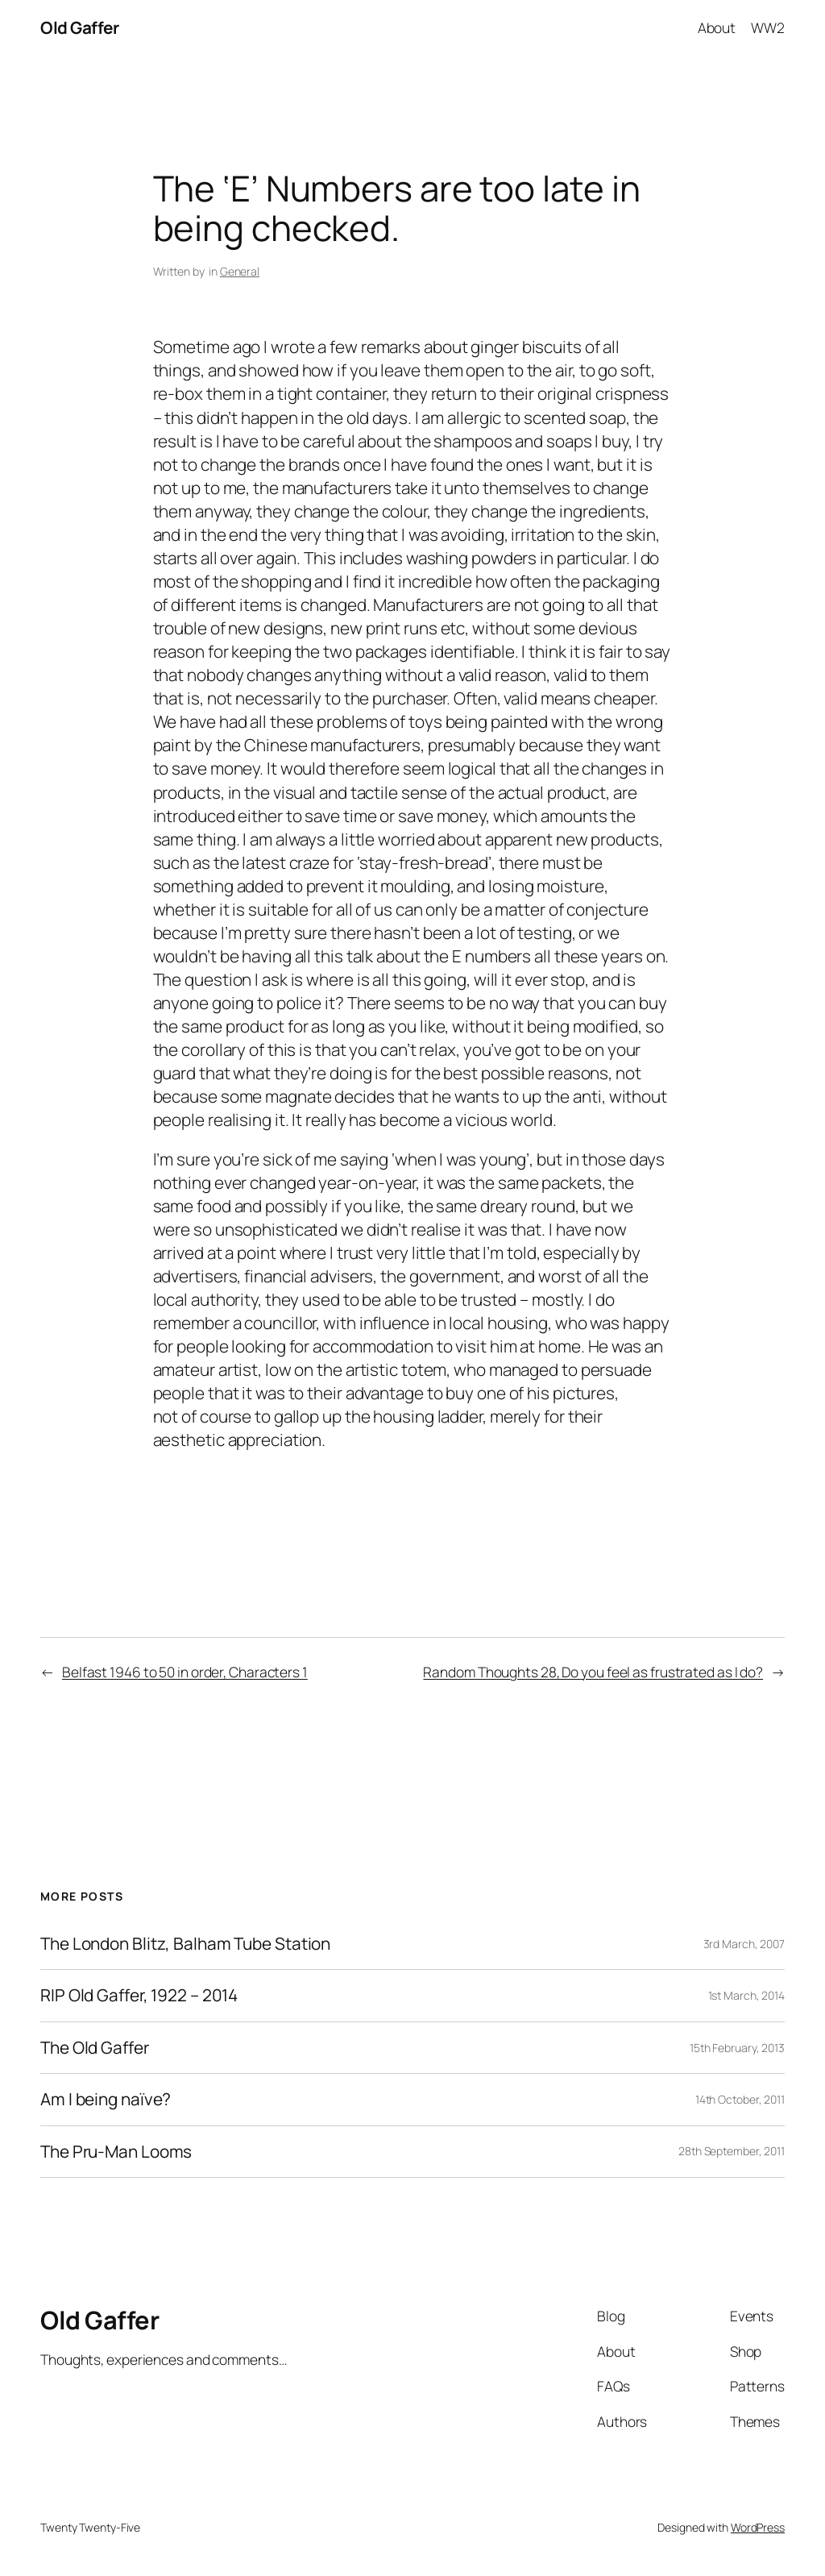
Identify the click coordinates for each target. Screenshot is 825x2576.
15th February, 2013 (737, 2047)
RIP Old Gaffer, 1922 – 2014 (139, 1995)
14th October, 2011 (740, 2099)
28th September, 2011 (731, 2150)
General (239, 271)
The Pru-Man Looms (116, 2151)
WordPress (758, 2527)
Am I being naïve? (105, 2099)
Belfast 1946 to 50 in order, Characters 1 (185, 1671)
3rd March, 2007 (744, 1943)
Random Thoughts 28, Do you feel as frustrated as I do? (593, 1671)
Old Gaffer (79, 27)
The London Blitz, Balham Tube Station (185, 1943)
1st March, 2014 (747, 1995)
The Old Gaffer (94, 2047)
